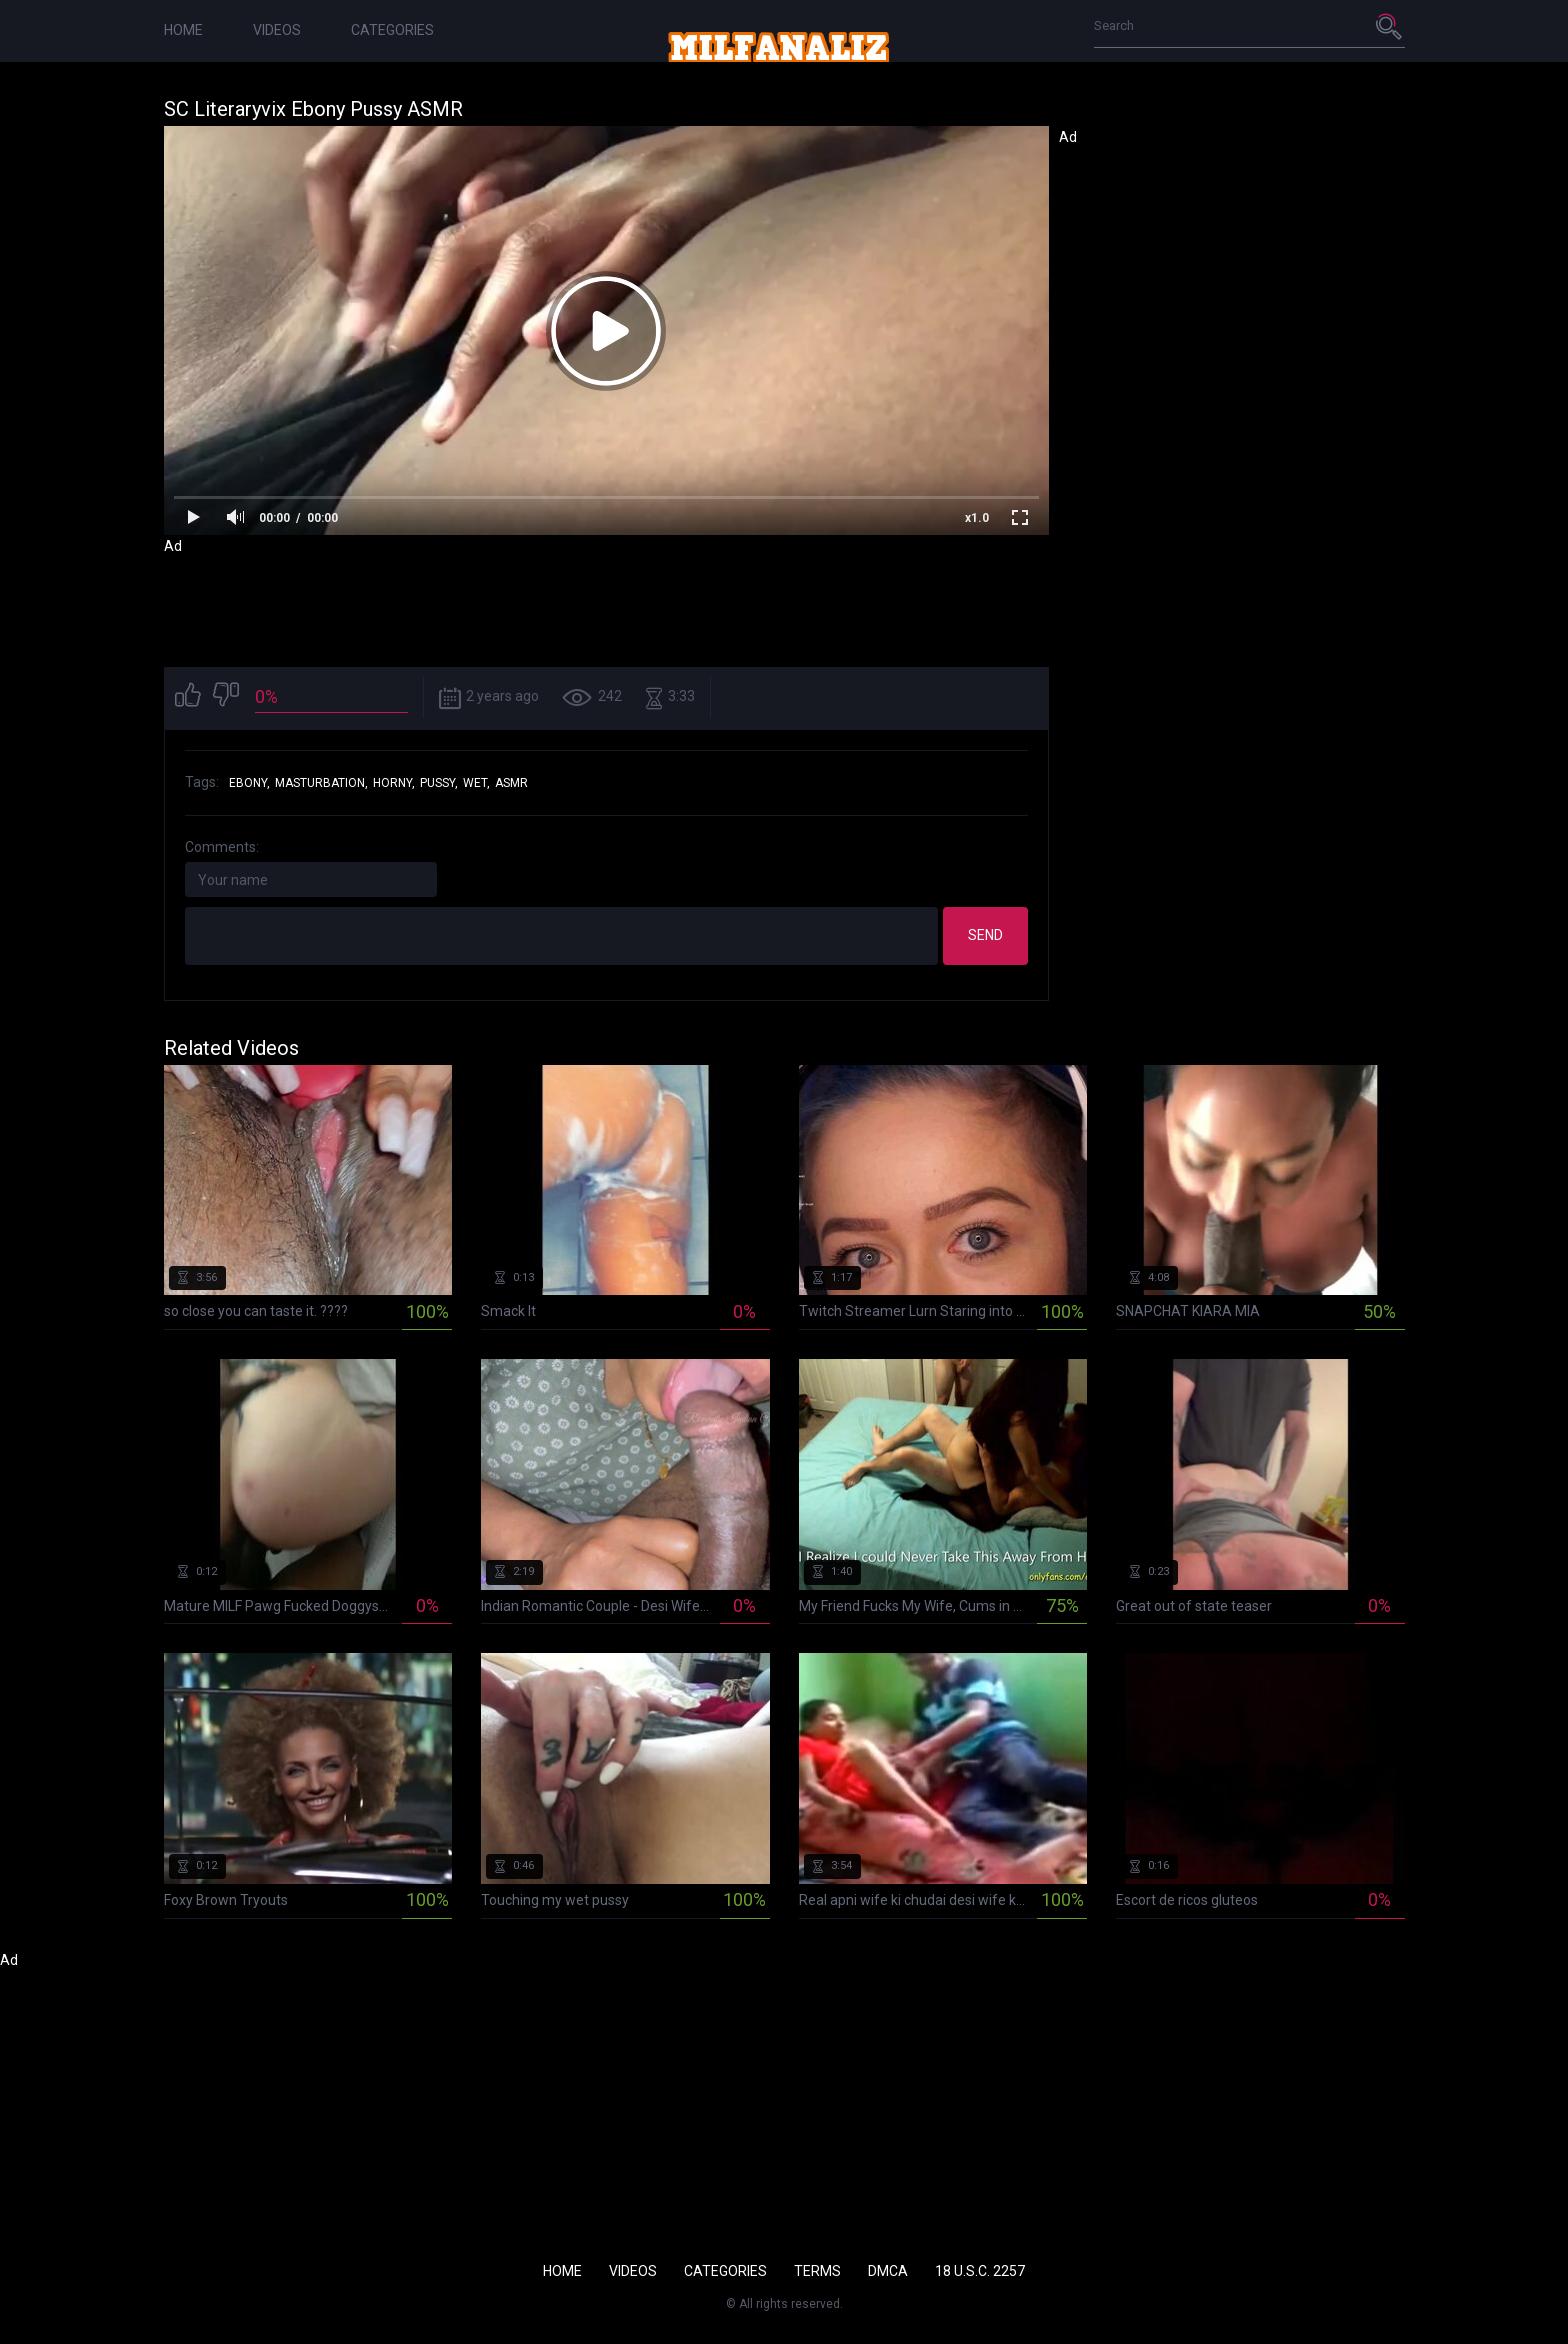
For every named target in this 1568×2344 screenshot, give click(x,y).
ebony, (249, 783)
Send (985, 935)
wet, (476, 783)
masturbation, (321, 783)
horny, (394, 783)
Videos (277, 30)
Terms (817, 2271)
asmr (511, 783)
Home (183, 30)
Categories (392, 30)
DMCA (888, 2271)
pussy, (439, 783)
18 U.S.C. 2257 (980, 2271)
